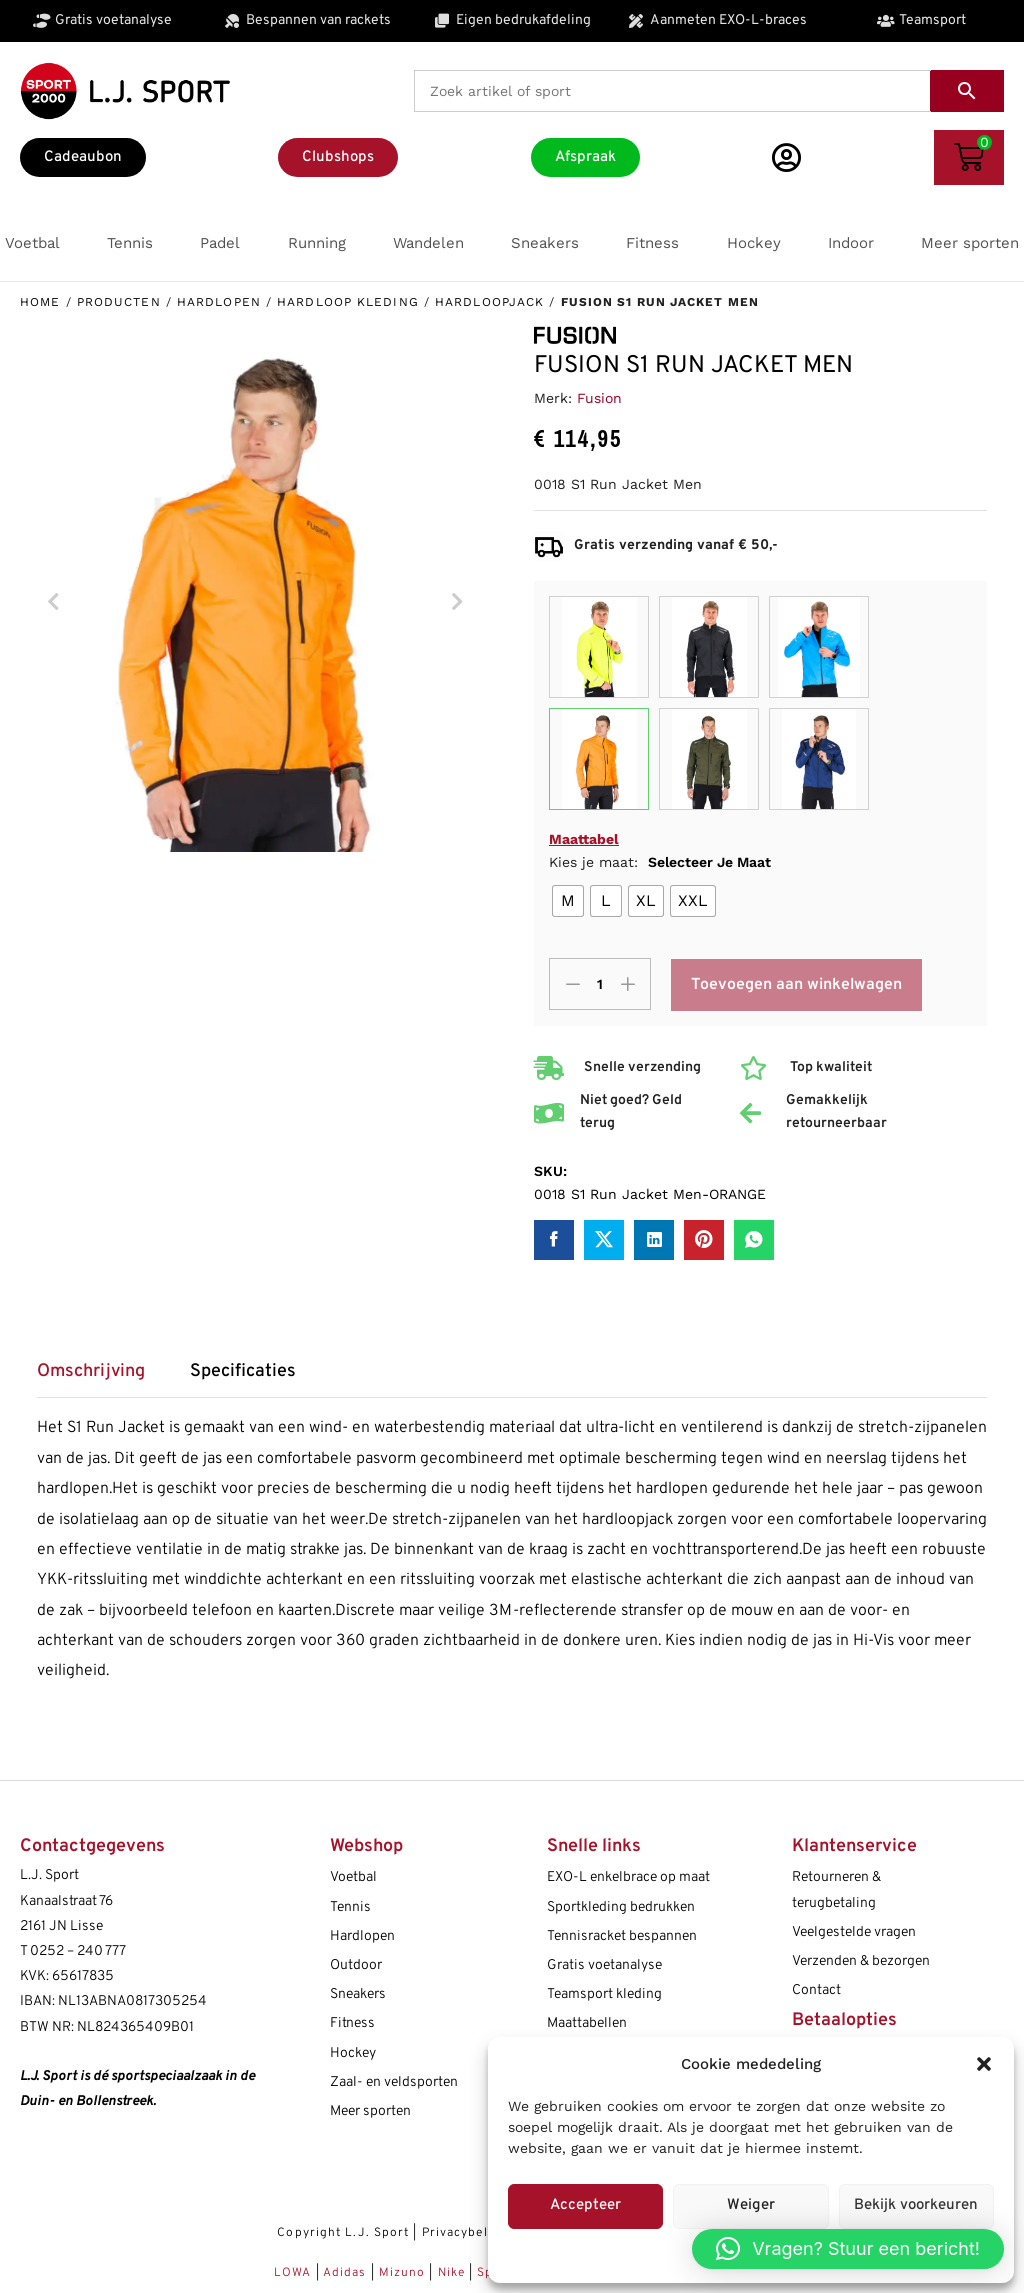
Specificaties (243, 1372)
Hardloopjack (489, 302)
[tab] (101, 1378)
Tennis (350, 1907)
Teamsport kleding (604, 1994)
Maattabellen (587, 2023)
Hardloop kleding (348, 302)
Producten (119, 302)
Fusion (599, 398)
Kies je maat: (660, 862)
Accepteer (585, 2205)
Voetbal (353, 1877)
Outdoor (356, 1965)
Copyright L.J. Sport (343, 2233)
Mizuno (404, 2273)
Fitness (352, 2023)
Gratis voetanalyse (604, 1965)
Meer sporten (370, 2111)
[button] (984, 2064)
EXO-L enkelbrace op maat (628, 1877)
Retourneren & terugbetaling (836, 1890)
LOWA (295, 2273)
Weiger (751, 2205)
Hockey (353, 2053)
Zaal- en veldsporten (394, 2082)
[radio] (568, 901)
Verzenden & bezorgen (861, 1961)
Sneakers (358, 1994)
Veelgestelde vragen (854, 1932)
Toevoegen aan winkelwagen (797, 985)
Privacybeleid (464, 2233)
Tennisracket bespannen (622, 1936)
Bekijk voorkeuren (916, 2205)
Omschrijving (91, 1372)
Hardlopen (219, 302)
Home (40, 302)
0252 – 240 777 (78, 1951)
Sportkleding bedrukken (621, 1907)
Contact (816, 1990)
